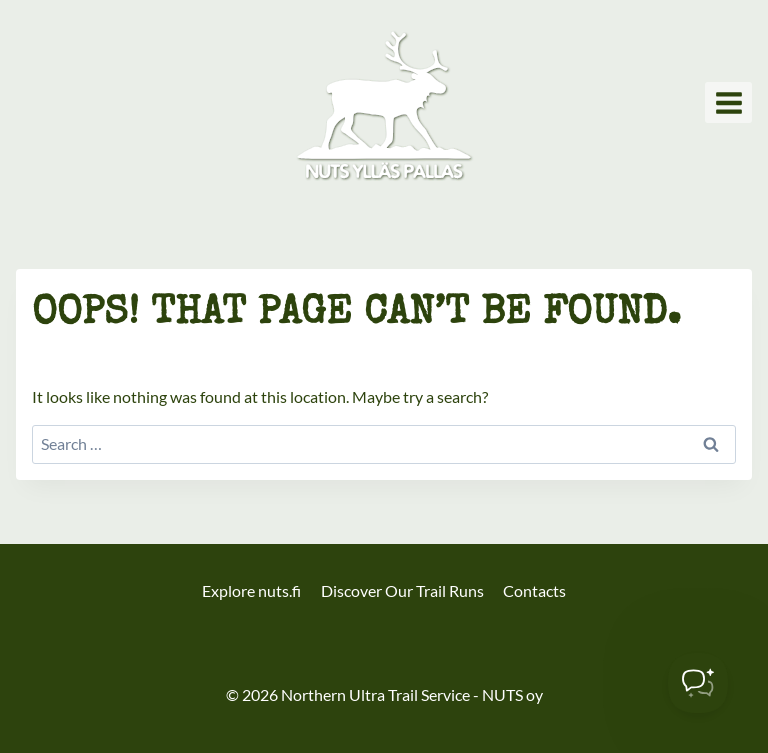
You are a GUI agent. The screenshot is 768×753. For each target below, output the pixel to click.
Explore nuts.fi (251, 590)
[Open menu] (728, 102)
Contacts (534, 590)
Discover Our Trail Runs (402, 590)
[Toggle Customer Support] (698, 683)
